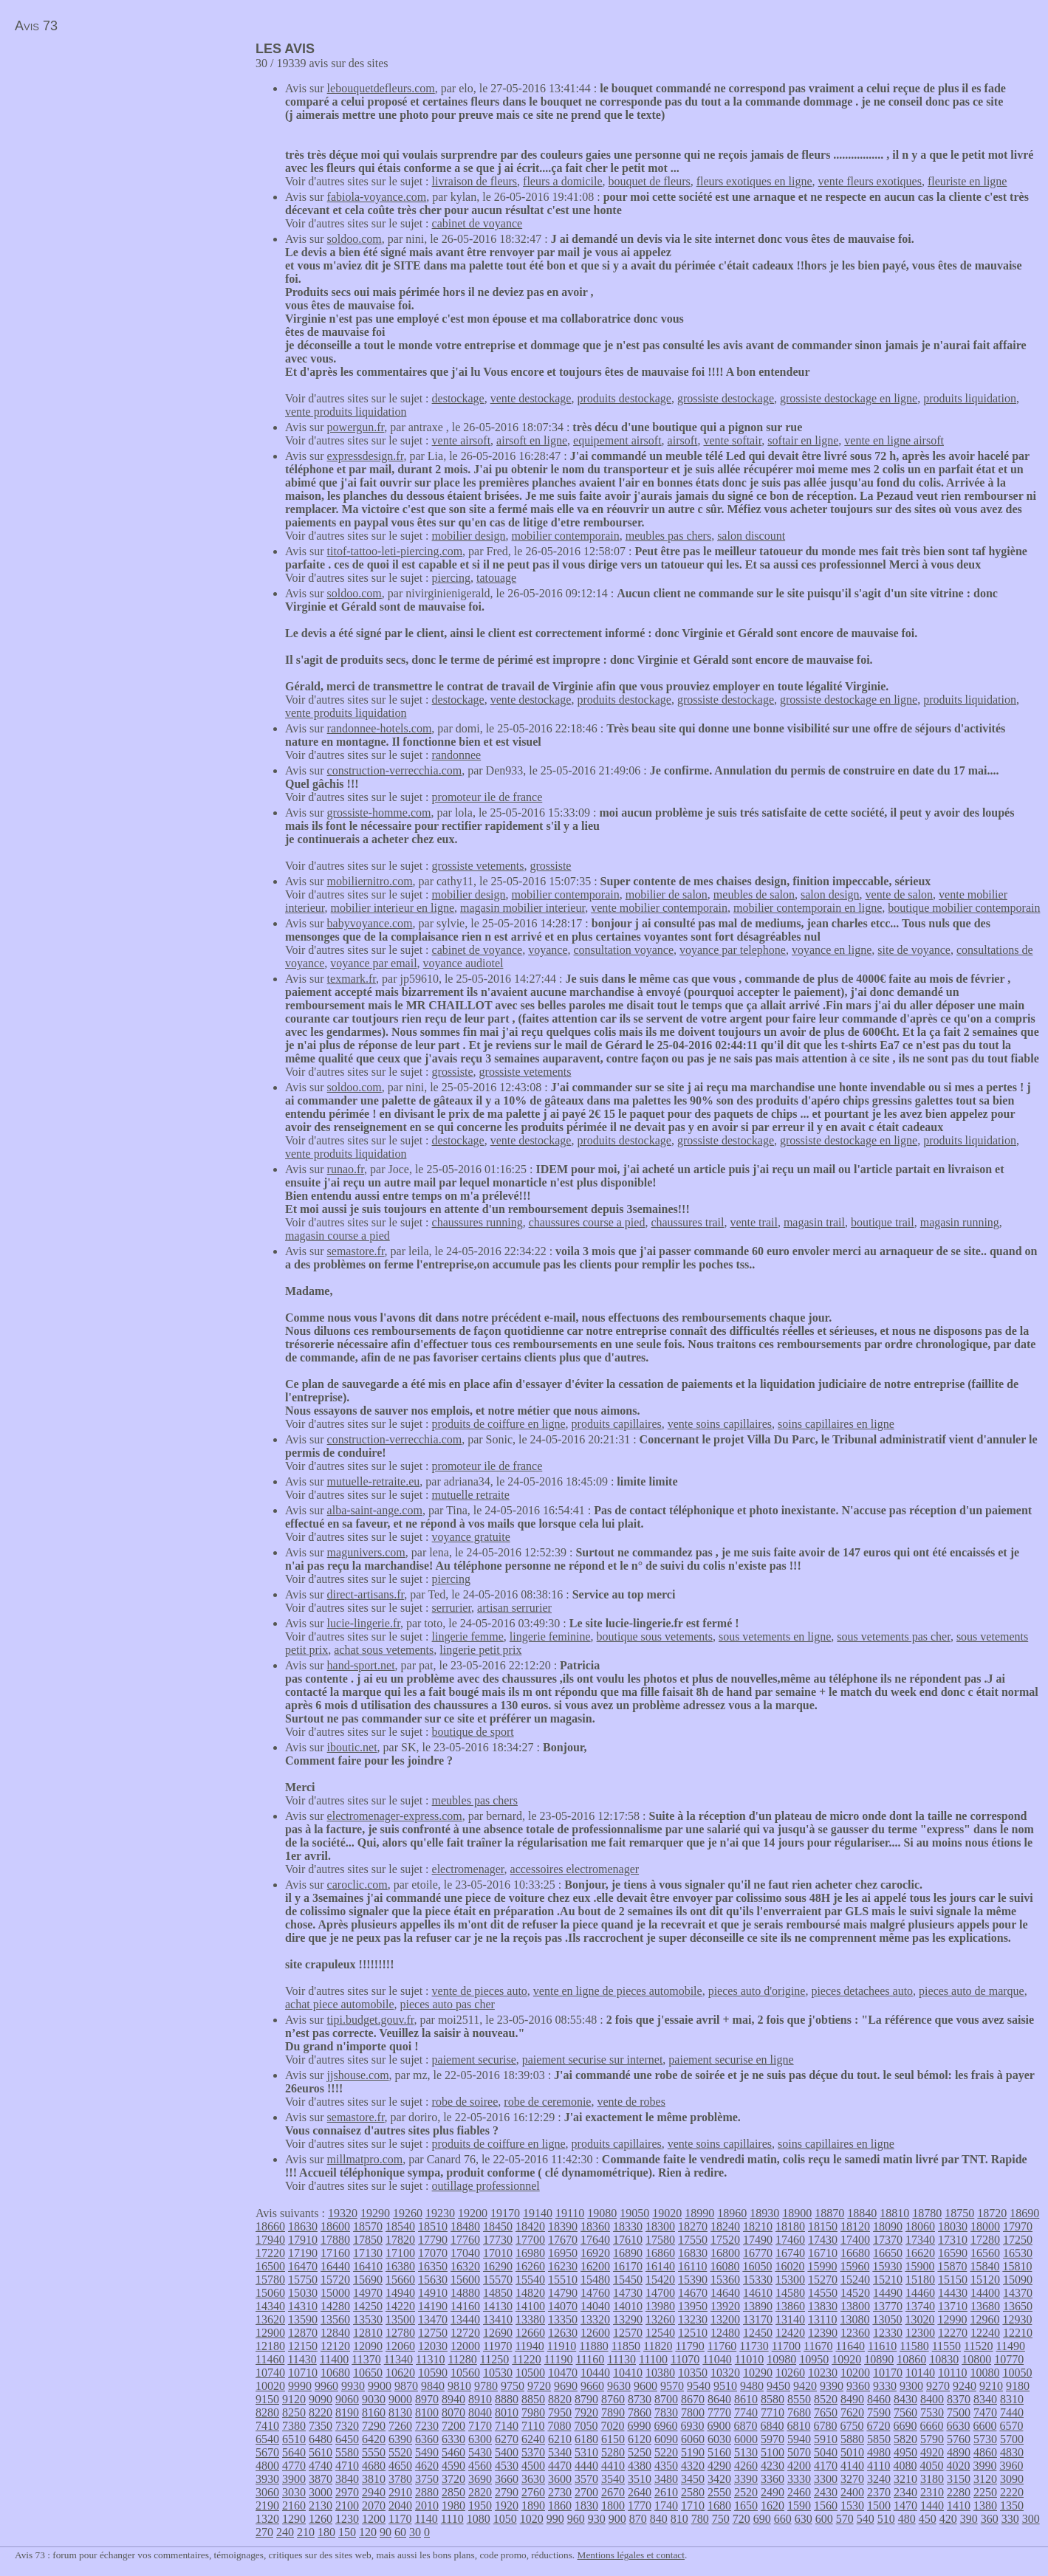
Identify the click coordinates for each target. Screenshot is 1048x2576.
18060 (920, 2226)
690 (762, 2519)
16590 (952, 2253)
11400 (334, 2359)
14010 (628, 2306)
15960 (854, 2266)
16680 (855, 2253)
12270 (952, 2332)
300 (1031, 2519)
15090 (1017, 2279)
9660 (592, 2386)
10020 (270, 2386)
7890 (613, 2412)
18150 (823, 2226)
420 (948, 2519)
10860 (911, 2359)
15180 (920, 2279)
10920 (846, 2359)
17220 (270, 2253)
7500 (958, 2412)
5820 (905, 2439)
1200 (374, 2519)
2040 (400, 2505)
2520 (746, 2492)
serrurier (452, 1607)
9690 (566, 2386)
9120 (294, 2399)
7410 (267, 2425)
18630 (303, 2226)
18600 (335, 2226)
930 (597, 2519)
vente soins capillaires (720, 1424)
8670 (693, 2399)
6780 (825, 2425)
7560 (905, 2412)
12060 (400, 2346)
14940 (400, 2293)
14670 (693, 2293)
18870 (829, 2213)
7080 (559, 2425)
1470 (905, 2505)
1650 (746, 2505)
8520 (826, 2399)
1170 (399, 2519)
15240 (855, 2279)
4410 (613, 2465)
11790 (689, 2346)
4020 (958, 2465)
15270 (823, 2279)
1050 (505, 2519)
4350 (666, 2465)
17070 (433, 2253)
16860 (660, 2253)
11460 (270, 2359)
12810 (368, 2332)
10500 (530, 2372)
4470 (560, 2465)
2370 (879, 2492)
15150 (952, 2279)
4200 (799, 2465)
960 (576, 2519)
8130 (400, 2412)
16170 (628, 2266)
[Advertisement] (124, 144)
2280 (958, 2492)
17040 (465, 2253)
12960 (984, 2319)
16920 (595, 2253)
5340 (560, 2452)
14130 (498, 2306)
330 (1010, 2519)
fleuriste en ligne (967, 181)
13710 (952, 2306)
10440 (595, 2372)
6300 (480, 2439)
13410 (498, 2319)
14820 (530, 2293)
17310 (952, 2239)
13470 (433, 2319)
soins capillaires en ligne (836, 1424)
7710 (772, 2412)
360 (990, 2519)
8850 (533, 2399)
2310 (932, 2492)
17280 (985, 2239)
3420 (719, 2479)
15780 (270, 2279)
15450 (628, 2279)
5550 (374, 2452)
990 (555, 2519)
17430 (823, 2239)
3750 (427, 2479)
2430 (826, 2492)
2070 (374, 2505)
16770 (758, 2253)
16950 (563, 2253)
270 (264, 2532)
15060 (270, 2293)
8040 (480, 2412)
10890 (879, 2359)
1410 (958, 2505)
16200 (595, 2266)
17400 (855, 2239)
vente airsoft (461, 440)
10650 (368, 2372)
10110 (952, 2372)
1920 (506, 2505)
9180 (1018, 2386)
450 (927, 2519)
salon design (830, 894)
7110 (532, 2425)
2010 (427, 2505)
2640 (639, 2492)
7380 (294, 2425)
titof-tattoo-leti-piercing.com (395, 551)
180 (326, 2532)
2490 (772, 2492)
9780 (486, 2386)
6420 (374, 2439)
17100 (400, 2253)
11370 (366, 2359)
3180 (932, 2479)
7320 (347, 2425)
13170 (758, 2319)
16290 (498, 2266)
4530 (506, 2465)
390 (969, 2519)
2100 (347, 2505)
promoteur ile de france (487, 797)
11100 (653, 2359)
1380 (985, 2505)
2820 (480, 2492)
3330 (799, 2479)
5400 (506, 2452)
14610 (758, 2293)
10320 (725, 2372)
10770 (1009, 2359)
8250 (294, 2412)
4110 (878, 2465)
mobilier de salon (667, 894)
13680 (985, 2306)
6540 (267, 2439)
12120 (335, 2346)
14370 (1017, 2293)
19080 (602, 2213)
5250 (639, 2452)
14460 (920, 2293)
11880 (593, 2346)
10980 (781, 2359)
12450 (758, 2332)
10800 (976, 2359)
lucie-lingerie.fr (363, 1623)
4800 (267, 2465)
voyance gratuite (471, 1537)
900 (617, 2519)
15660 (400, 2279)
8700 (666, 2399)
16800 (725, 2253)
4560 (480, 2465)
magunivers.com (366, 1552)
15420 (660, 2279)
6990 (639, 2425)
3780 (400, 2479)
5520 (400, 2452)
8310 (1012, 2399)
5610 (320, 2452)
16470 (303, 2266)
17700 (530, 2239)
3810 (374, 2479)
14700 (660, 2293)
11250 (494, 2359)
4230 (772, 2465)
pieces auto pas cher (447, 2004)
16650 (888, 2253)
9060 (347, 2399)
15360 (725, 2279)
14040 (595, 2306)
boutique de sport (473, 1731)
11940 (529, 2346)
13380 (530, 2319)
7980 (533, 2412)
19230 (440, 2213)
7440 (1012, 2412)
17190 (303, 2253)
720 (741, 2519)
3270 (852, 2479)
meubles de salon (754, 894)
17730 (498, 2239)
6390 (400, 2439)
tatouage (496, 577)
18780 (927, 2213)
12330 (888, 2332)
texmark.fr (351, 978)
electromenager (468, 1869)
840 (659, 2519)
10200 (855, 2372)
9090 (320, 2399)
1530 (852, 2505)
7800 (693, 2412)
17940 (270, 2239)
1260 (320, 2519)
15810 (1017, 2266)
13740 (920, 2306)
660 (783, 2519)
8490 (852, 2399)
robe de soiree (465, 2101)
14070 (563, 2306)
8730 (639, 2399)
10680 (335, 2372)
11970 (497, 2346)
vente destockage (531, 398)
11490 (1010, 2346)
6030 (719, 2439)
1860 (560, 2505)
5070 (799, 2452)
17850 (368, 2239)
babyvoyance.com (370, 923)
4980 (879, 2452)
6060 (693, 2439)
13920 (725, 2306)
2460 (799, 2492)
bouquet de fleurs (650, 181)
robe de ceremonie (547, 2101)
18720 (992, 2213)
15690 (368, 2279)
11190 (558, 2359)
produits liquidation (969, 398)
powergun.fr (356, 427)
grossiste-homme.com (379, 812)
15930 (887, 2266)
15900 (919, 2266)
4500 (533, 2465)
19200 (472, 2213)
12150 (303, 2346)
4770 (294, 2465)
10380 (660, 2372)
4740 (320, 2465)
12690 (498, 2332)
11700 (786, 2346)
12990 (952, 2319)
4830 (1012, 2452)
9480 (752, 2386)
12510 (693, 2332)
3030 (294, 2492)
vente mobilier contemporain (659, 907)
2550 (719, 2492)
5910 (826, 2439)
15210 (888, 2279)
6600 (984, 2425)
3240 (879, 2479)
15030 (303, 2293)
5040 (826, 2452)
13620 (270, 2319)
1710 (693, 2505)
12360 (855, 2332)
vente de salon (900, 894)
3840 (347, 2479)
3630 (533, 2479)
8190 (347, 2412)
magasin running (959, 1222)
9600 (645, 2386)
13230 (693, 2319)
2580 (693, 2492)
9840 (433, 2386)
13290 (628, 2319)
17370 (888, 2239)
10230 (823, 2372)
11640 (849, 2346)
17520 (725, 2239)
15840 (984, 2266)
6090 (666, 2439)
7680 (799, 2412)
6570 (1011, 2425)
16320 (465, 2266)
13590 (303, 2319)
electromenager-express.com (394, 1816)
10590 (433, 2372)
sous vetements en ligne (775, 1636)
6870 (745, 2425)
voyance (547, 950)
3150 (958, 2479)
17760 (465, 2239)
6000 (746, 2439)
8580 (772, 2399)
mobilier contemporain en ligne (807, 907)
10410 (628, 2372)
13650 (1017, 2306)
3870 (320, 2479)
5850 (879, 2439)
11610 (882, 2346)
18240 (725, 2226)
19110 (569, 2213)
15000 (335, 2293)
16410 (368, 2266)
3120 (985, 2479)
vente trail (753, 1222)
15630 (433, 2279)
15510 (563, 2279)
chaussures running (477, 1222)
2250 (985, 2492)
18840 (862, 2213)
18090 (888, 2226)
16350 (433, 2266)
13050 (887, 2319)
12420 (790, 2332)
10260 (790, 2372)
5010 (852, 2452)
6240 (533, 2439)
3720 (453, 2479)
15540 (530, 2279)
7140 (506, 2425)
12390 (823, 2332)
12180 (270, 2346)
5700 (1012, 2439)
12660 (530, 2332)
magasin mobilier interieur (522, 907)
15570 (498, 2279)
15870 (952, 2266)
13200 (725, 2319)
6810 (798, 2425)
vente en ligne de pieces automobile (617, 1991)
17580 (660, 2239)
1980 (453, 2505)
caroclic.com (357, 1884)
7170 (480, 2425)
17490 (758, 2239)
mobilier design (469, 535)
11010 (749, 2359)
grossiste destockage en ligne (848, 398)
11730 (753, 2346)
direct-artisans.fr (366, 1594)
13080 (854, 2319)
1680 (719, 2505)
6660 (931, 2425)
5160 (719, 2452)
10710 (303, 2372)
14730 (628, 2293)
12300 (920, 2332)
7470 (985, 2412)
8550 (799, 2399)
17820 (400, 2239)
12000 (465, 2346)
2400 (852, 2492)
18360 (595, 2226)
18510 (433, 2226)
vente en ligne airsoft (894, 440)
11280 (462, 2359)
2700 (586, 2492)
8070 (453, 2412)
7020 (612, 2425)
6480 (320, 2439)
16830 (693, 2253)
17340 (920, 2239)
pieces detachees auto (862, 1991)
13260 (660, 2319)
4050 (931, 2465)
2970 (347, 2492)
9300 (911, 2386)
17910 (303, 2239)
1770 (639, 2505)
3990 (984, 2465)
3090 (1012, 2479)
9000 (400, 2399)
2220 (1012, 2492)
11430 (301, 2359)
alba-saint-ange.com (374, 1510)
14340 (270, 2306)
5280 (613, 2452)
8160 (374, 2412)
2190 (267, 2505)
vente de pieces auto (479, 1991)
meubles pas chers (668, 535)
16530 (1017, 2253)
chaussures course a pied (587, 1222)
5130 (746, 2452)
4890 (958, 2452)
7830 (666, 2412)
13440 (465, 2319)
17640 (595, 2239)
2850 (453, 2492)
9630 (619, 2386)
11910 (561, 2346)
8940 (453, 2399)
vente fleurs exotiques (870, 181)
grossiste (550, 865)
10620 (400, 2372)
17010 (498, 2253)
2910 (400, 2492)
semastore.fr (356, 1251)
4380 (639, 2465)
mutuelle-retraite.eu (373, 1481)
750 (721, 2519)
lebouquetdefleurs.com (381, 88)
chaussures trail (687, 1222)
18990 (699, 2213)
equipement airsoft (617, 440)
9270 (938, 2386)
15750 (303, 2279)
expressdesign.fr (365, 456)
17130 (368, 2253)
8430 (905, 2399)
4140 (852, 2465)
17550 (693, 2239)
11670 (818, 2346)
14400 (985, 2293)
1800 (613, 2505)
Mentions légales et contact (631, 2554)
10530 (498, 2372)
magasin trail (814, 1222)
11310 (430, 2359)
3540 (613, 2479)
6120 (639, 2439)
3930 (267, 2479)
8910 (480, 2399)
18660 (270, 2226)
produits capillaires (617, 1424)
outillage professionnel (486, 2186)
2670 (613, 2492)
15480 (595, 2279)
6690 (905, 2425)
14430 (952, 2293)
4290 (719, 2465)
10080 (984, 2372)
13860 (790, 2306)
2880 (427, 2492)
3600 (560, 2479)
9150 (267, 2399)
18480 (465, 2226)
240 (285, 2532)
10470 (563, 2372)
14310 (303, 2306)
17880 (335, 2239)
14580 (790, 2293)
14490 (888, 2293)
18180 (790, 2226)
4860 (985, 2452)
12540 (660, 2332)
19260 (407, 2213)
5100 (772, 2452)
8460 (879, 2399)
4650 (400, 2465)
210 (306, 2532)
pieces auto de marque (971, 1991)
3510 (639, 2479)
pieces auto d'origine (757, 1991)
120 (368, 2532)
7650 (826, 2412)
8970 (427, 2399)
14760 (595, 2293)
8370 (958, 2399)
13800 (855, 2306)
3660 (506, 2479)
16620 (920, 2253)
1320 (267, 2519)
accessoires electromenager (575, 1869)
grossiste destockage (725, 398)
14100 (530, 2306)
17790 (433, 2239)
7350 (320, 2425)
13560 (335, 2319)
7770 (719, 2412)
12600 (595, 2332)
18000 (985, 2226)
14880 (465, 2293)
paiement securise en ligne (730, 2059)
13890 (758, 2306)
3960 (1011, 2465)
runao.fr (345, 1169)
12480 (725, 2332)
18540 (400, 2226)
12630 (563, 2332)
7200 (453, 2425)
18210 (758, 2226)
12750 (433, 2332)
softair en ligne (802, 440)
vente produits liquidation (345, 411)
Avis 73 (36, 25)
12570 (628, 2332)
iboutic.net (352, 1747)
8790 (586, 2399)
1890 (533, 2505)
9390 (831, 2386)
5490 (427, 2452)
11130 (621, 2359)
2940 (374, 2492)
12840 (335, 2332)
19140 (537, 2213)
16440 (335, 2266)
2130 (320, 2505)
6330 (453, 2439)
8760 (613, 2399)
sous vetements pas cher (894, 1636)
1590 (799, 2505)
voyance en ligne (831, 950)
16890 (628, 2253)
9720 (539, 2386)
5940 (799, 2439)
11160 (589, 2359)
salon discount (751, 535)
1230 (347, 2519)
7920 (586, 2412)
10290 (758, 2372)
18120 (855, 2226)
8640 (719, 2399)
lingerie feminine (550, 1636)
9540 (698, 2386)
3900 (294, 2479)
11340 (398, 2359)
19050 (634, 2213)
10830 (944, 2359)
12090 (368, 2346)
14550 (823, 2293)
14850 (498, 2293)
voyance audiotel (463, 963)
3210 (905, 2479)
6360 (427, 2439)
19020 (667, 2213)
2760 (533, 2492)
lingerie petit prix (480, 1650)
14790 (563, 2293)
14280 (335, 2306)
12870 (303, 2332)
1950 (480, 2505)
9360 (858, 2386)
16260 (530, 2266)
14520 (855, 2293)
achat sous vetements (384, 1650)
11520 (978, 2346)
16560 (985, 2253)
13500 (400, 2319)
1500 (879, 2505)
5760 (958, 2439)
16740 (790, 2253)
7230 (427, 2425)
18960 (732, 2213)
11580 (914, 2346)
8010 (506, 2412)
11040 (716, 2359)
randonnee (457, 755)
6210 (560, 2439)
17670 (563, 2239)
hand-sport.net (361, 1665)
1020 (532, 2519)
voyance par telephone (732, 950)
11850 (626, 2346)
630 (803, 2519)
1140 (425, 2519)
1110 (452, 2519)
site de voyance (914, 950)
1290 (294, 2519)
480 (907, 2519)
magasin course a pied (337, 1235)
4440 (586, 2465)
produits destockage (624, 398)
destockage (458, 398)
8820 (560, 2399)
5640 (294, 2452)
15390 (693, 2279)
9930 (353, 2386)
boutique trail (882, 1222)
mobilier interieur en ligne (393, 907)
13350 (563, 2319)
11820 (657, 2346)
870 (638, 2519)
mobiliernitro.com (370, 881)
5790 (932, 2439)
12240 (985, 2332)
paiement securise (474, 2059)
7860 (639, 2412)
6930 (692, 2425)
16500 (270, 2266)
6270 (506, 2439)
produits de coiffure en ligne (499, 1424)
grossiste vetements (478, 865)
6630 (958, 2425)
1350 (1012, 2505)
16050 (757, 2266)
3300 (826, 2479)
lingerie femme (468, 1636)
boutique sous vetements (655, 1636)
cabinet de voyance (477, 223)
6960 (665, 2425)
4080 (905, 2465)
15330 (758, 2279)
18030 (952, 2226)
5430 (480, 2452)
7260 (400, 2425)
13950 (693, 2306)
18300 (660, 2226)
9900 (379, 2386)
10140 (920, 2372)
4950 (905, 2452)
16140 (660, 2266)
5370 (533, 2452)
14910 (433, 2293)
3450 (693, 2479)
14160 (465, 2306)
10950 (814, 2359)
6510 (294, 2439)
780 (700, 2519)
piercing (451, 577)
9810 (459, 2386)
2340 (905, 2492)
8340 (985, 2399)
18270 (693, 2226)
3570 (586, 2479)
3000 (320, 2492)
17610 (628, 2239)
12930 (1017, 2319)
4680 (374, 2465)
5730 (985, 2439)
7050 (585, 2425)
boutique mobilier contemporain (964, 907)
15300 (790, 2279)
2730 (560, 2492)
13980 (660, 2306)
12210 (1017, 2332)
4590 (453, 2465)
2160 (294, 2505)
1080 (478, 2519)
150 (347, 2532)
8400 (932, 2399)
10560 (465, 2372)
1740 (666, 2505)
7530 (932, 2412)
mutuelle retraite (471, 1494)
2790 (506, 2492)
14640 (725, 2293)
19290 (375, 2213)
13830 (823, 2306)
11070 (685, 2359)
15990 (822, 2266)
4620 (427, 2465)
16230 (563, 2266)
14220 (400, 2306)
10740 (270, 2372)
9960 (326, 2386)
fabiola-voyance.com (377, 196)
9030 (374, 2399)
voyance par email (373, 963)
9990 (300, 2386)
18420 (530, 2226)
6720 (878, 2425)
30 (415, 2532)
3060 (267, 2492)
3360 (772, 2479)
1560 (826, 2505)
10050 (1017, 2372)
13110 (822, 2319)
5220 (666, 2452)
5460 (453, 2452)
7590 (879, 2412)
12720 (465, 2332)
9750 (512, 2386)
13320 (595, 2319)
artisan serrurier (514, 1607)
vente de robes (631, 2101)
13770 (888, 2306)
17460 (790, 2239)
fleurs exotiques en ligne (754, 181)
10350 (693, 2372)
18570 (368, 2226)
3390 (746, 2479)
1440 (932, 2505)
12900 (270, 2332)
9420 (805, 2386)
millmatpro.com (365, 2159)
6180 (586, 2439)
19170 (505, 2213)
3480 (666, 2479)
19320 (342, 2213)
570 (845, 2519)
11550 (946, 2346)
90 (385, 2532)
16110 (692, 2266)
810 (679, 2519)
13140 (790, 2319)
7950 (560, 2412)
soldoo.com (354, 239)
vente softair (732, 440)
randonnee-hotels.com (379, 728)
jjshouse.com (358, 2075)
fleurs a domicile (563, 181)
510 (886, 2519)
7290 (374, 2425)
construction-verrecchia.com (394, 770)
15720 (335, 2279)
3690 (480, 2479)
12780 (400, 2332)
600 (824, 2519)
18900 (797, 2213)
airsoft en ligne (531, 440)
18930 (764, 2213)
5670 (267, 2452)
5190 (693, 2452)
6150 (613, 2439)
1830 (586, 2505)
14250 (368, 2306)
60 (400, 2532)
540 (865, 2519)
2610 (666, 2492)
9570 (672, 2386)
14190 (433, 2306)
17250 (1017, 2239)
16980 (530, 2253)
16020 (789, 2266)
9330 (885, 2386)
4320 (693, 2465)
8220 (320, 2412)
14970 (368, 2293)
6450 (347, 2439)
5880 (852, 2439)
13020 (919, 2319)
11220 (526, 2359)
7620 (852, 2412)
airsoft (683, 440)
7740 (746, 2412)
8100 (427, 2412)
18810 (894, 2213)
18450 (498, 2226)
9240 (964, 2386)
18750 (959, 2213)
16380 (400, 2266)
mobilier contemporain (566, 535)
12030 (433, 2346)
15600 (465, 2279)
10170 (888, 2372)
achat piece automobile (339, 2004)
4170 (826, 2465)
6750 (851, 2425)
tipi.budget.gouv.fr (370, 2019)
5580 (347, 2452)
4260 (746, 2465)
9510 (725, 2386)
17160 (335, 2253)
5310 (586, 2452)
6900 (718, 2425)
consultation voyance (623, 950)
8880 (506, 2399)
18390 (563, 2226)
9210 (991, 2386)
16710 (823, 2253)
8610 (746, 2399)
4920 (932, 2452)
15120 (985, 2279)
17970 (1017, 2226)
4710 (347, 2465)
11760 (722, 2346)
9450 (778, 2386)
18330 (628, 2226)
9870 (406, 2386)
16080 (724, 2266)
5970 (772, 2439)
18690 (1024, 2213)
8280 (267, 2412)
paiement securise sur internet (592, 2059)
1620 (772, 2505)
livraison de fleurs (475, 181)
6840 (772, 2425)
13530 (368, 2319)
